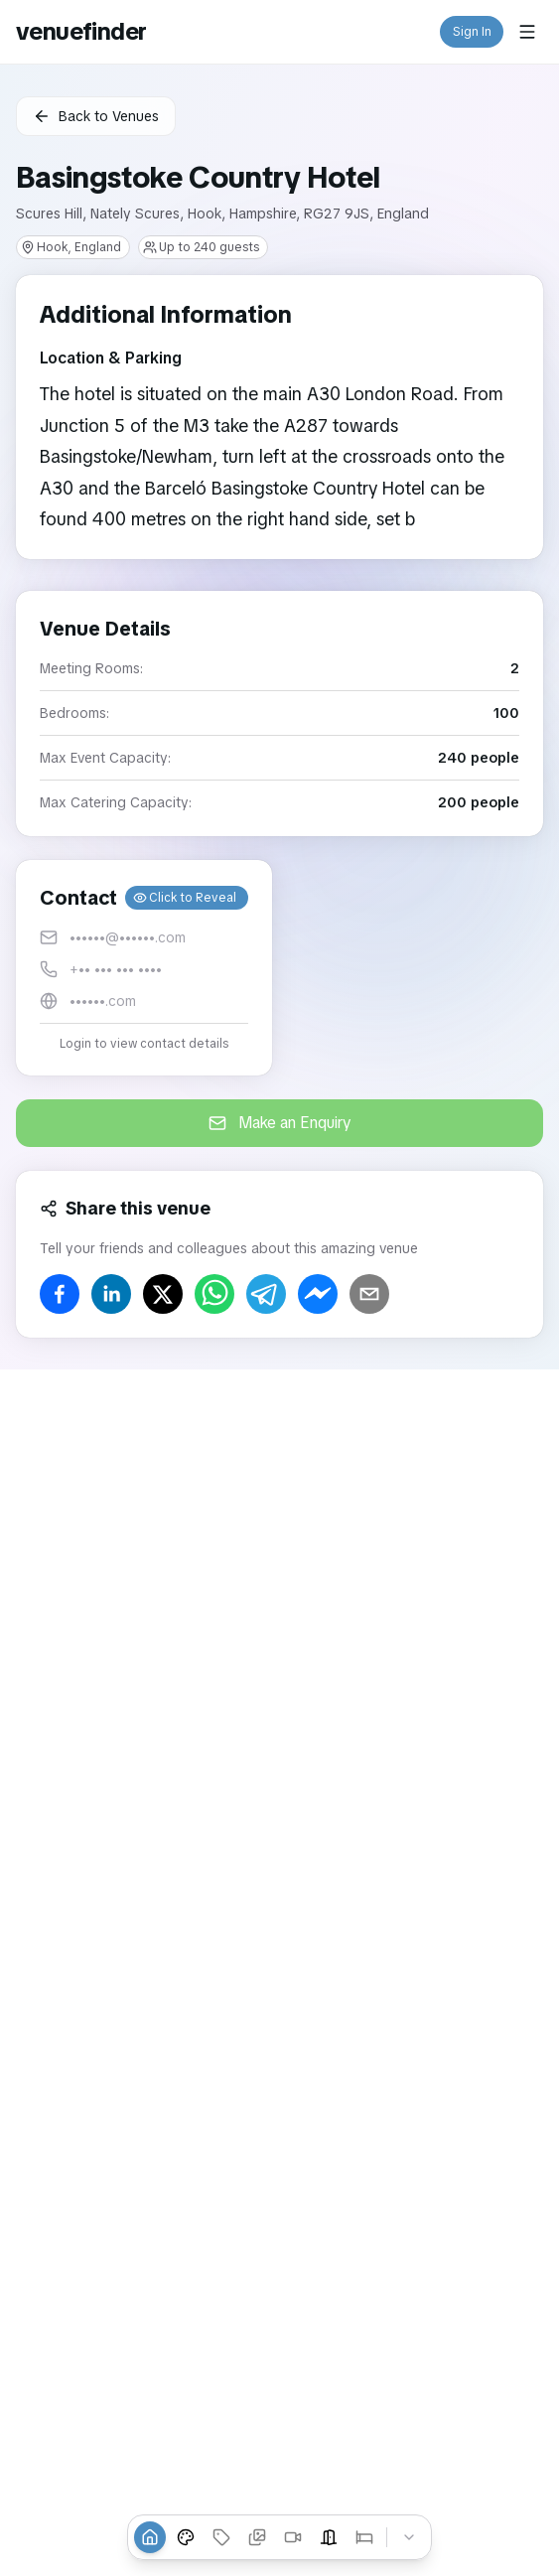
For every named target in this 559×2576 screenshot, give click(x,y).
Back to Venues (96, 116)
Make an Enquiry (280, 1122)
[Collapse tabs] (409, 2537)
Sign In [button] (472, 32)
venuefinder (81, 31)
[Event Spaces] (329, 2537)
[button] (144, 967)
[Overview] (150, 2537)
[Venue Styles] (186, 2537)
